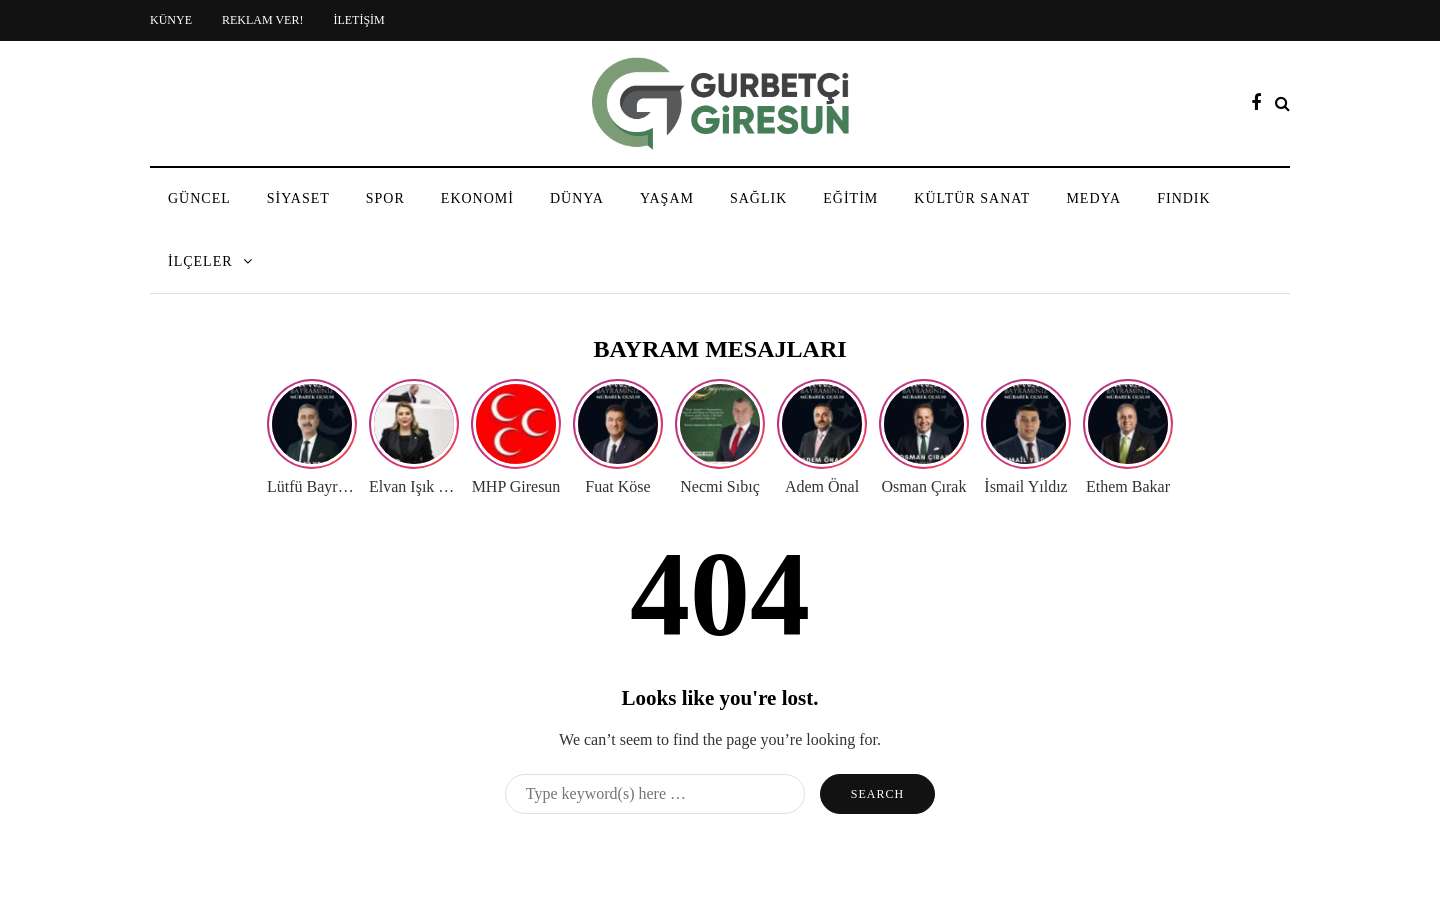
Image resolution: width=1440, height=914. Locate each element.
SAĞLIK (758, 198)
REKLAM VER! (262, 20)
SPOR (385, 198)
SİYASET (298, 198)
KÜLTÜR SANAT (972, 198)
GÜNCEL (199, 198)
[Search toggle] (1282, 103)
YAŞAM (667, 198)
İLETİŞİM (358, 20)
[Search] (655, 794)
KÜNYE (171, 20)
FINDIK (1183, 198)
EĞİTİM (850, 198)
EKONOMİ (477, 198)
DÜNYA (577, 198)
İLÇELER (200, 261)
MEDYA (1093, 198)
